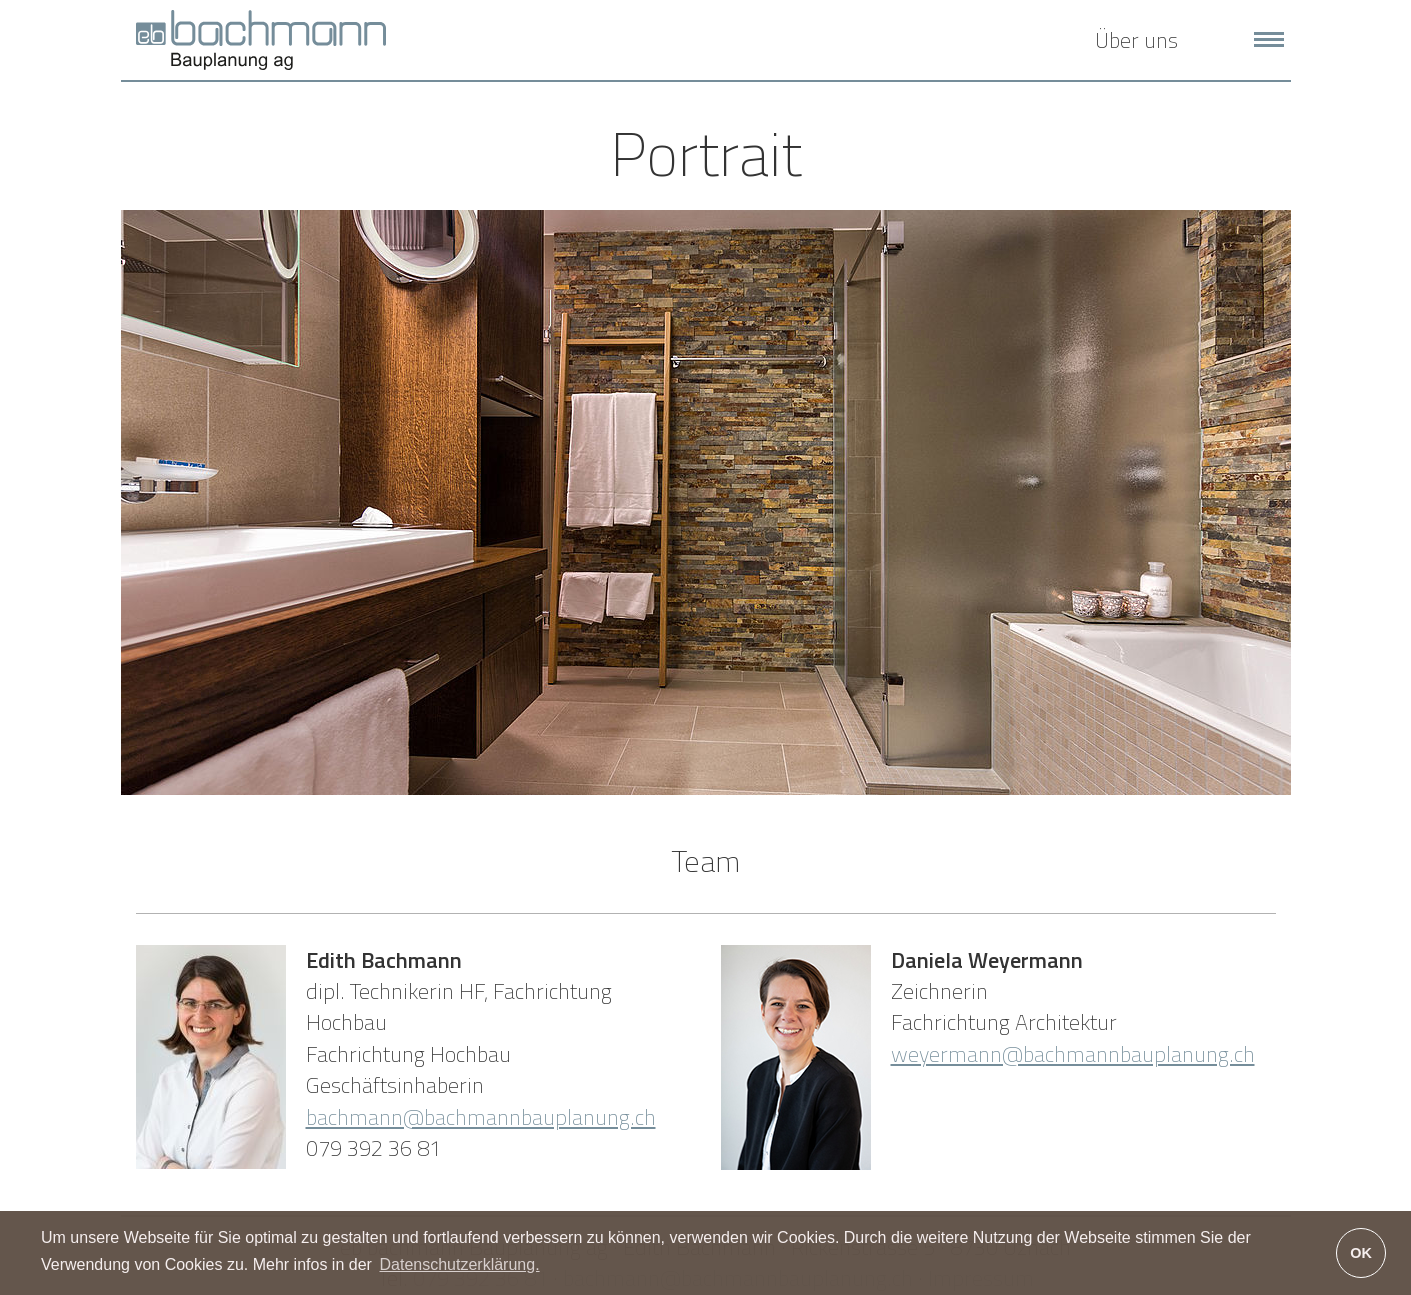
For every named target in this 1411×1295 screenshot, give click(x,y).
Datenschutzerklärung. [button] (459, 1264)
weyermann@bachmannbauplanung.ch (1073, 1054)
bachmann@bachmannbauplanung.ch (481, 1117)
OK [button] (1361, 1253)
